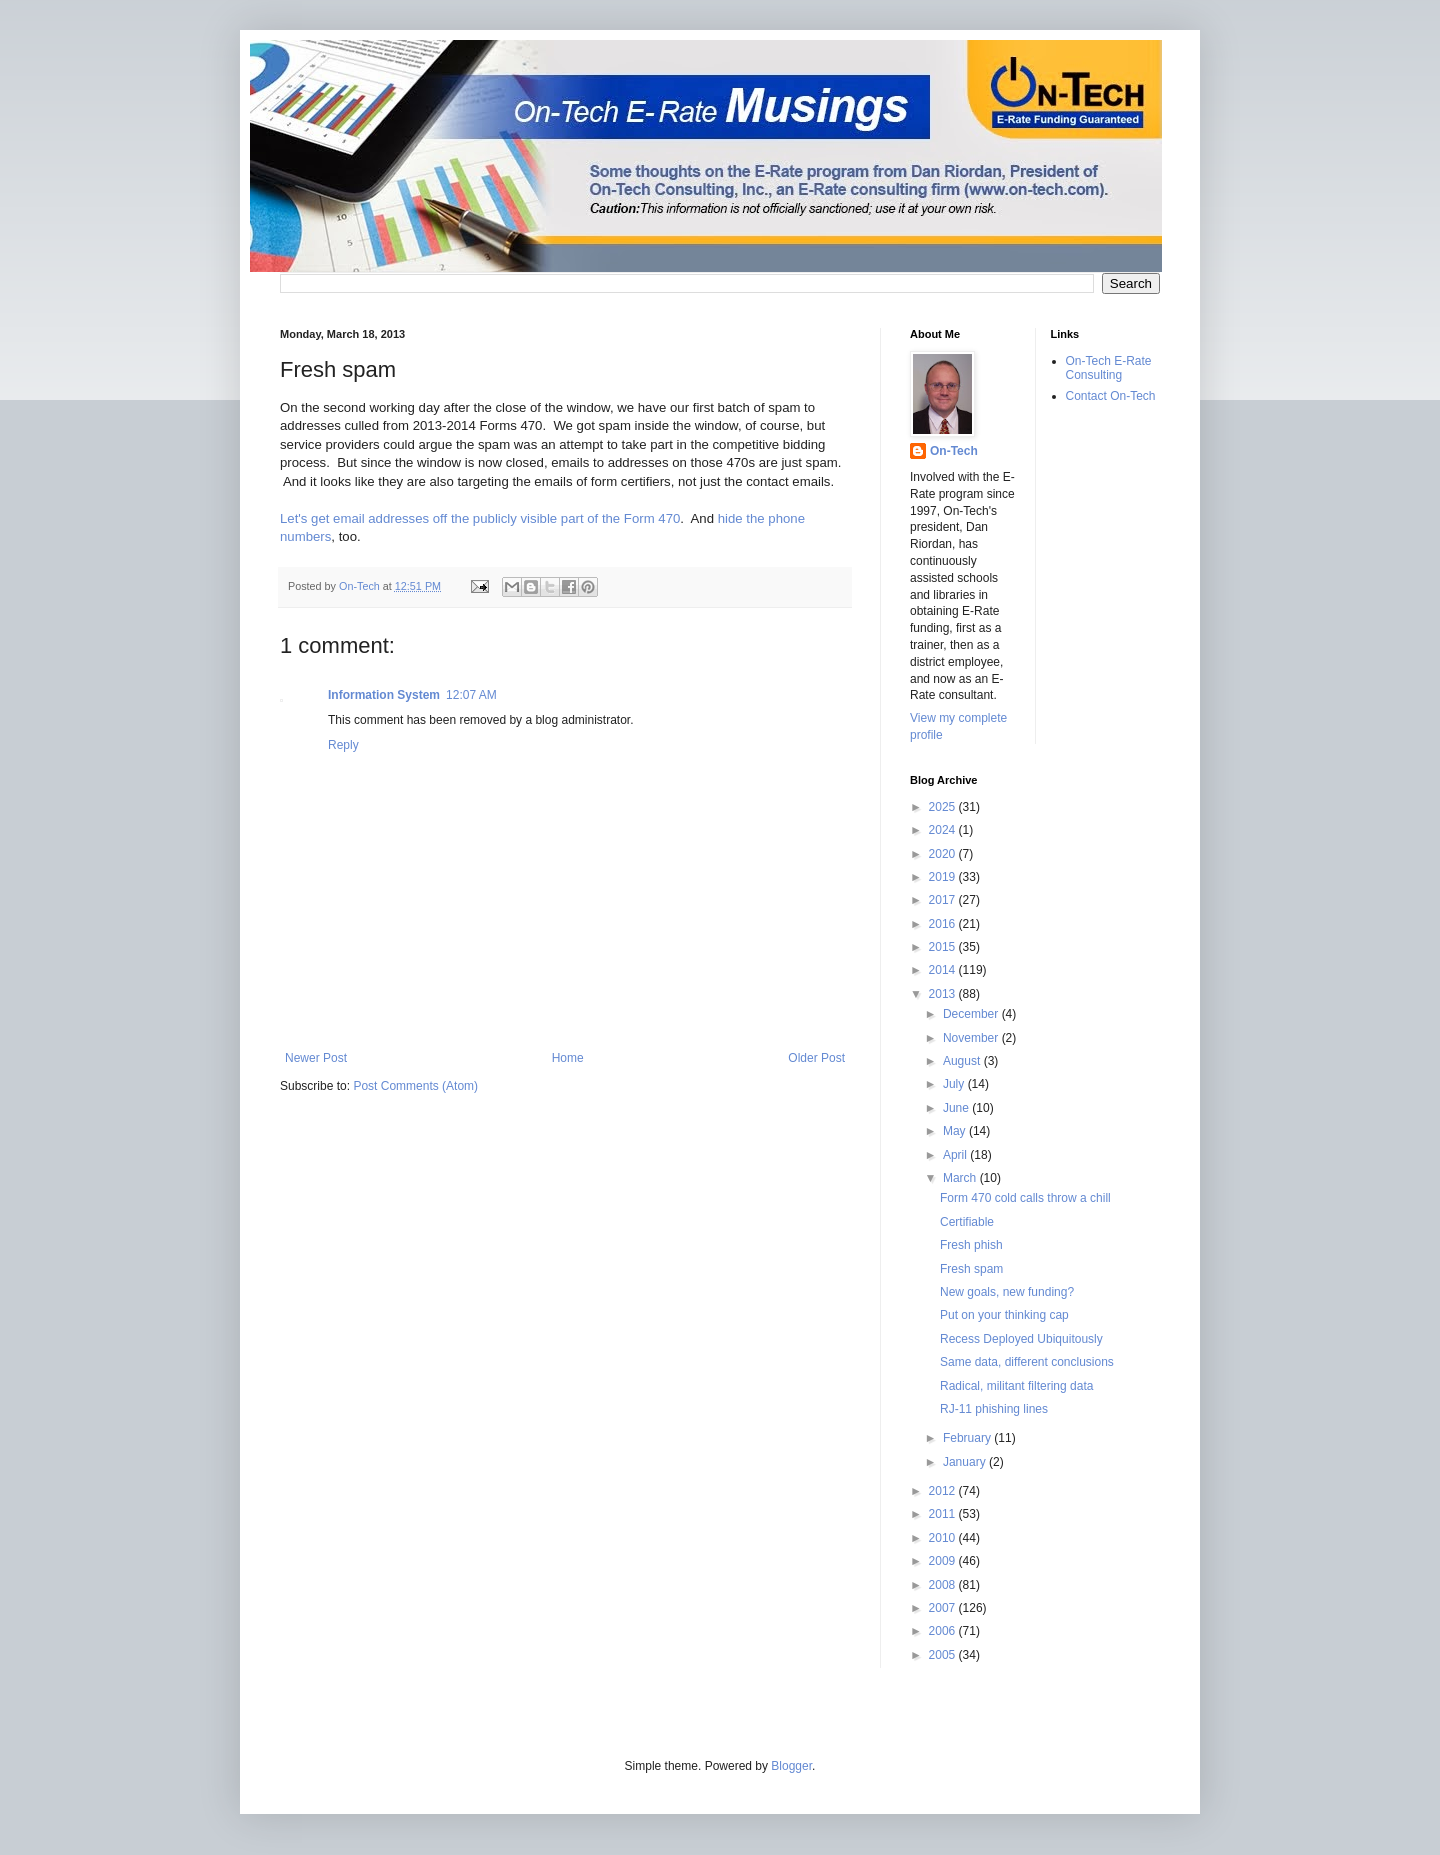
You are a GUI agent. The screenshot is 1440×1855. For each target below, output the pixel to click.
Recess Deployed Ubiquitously (1021, 1339)
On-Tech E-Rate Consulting (1109, 368)
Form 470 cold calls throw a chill (1025, 1198)
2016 (944, 924)
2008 (944, 1585)
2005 (944, 1655)
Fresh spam (971, 1269)
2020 (944, 854)
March (961, 1178)
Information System (384, 695)
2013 (944, 994)
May (956, 1131)
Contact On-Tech (1111, 396)
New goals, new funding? (1007, 1292)
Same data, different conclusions (1027, 1362)
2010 (944, 1538)
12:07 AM (471, 695)
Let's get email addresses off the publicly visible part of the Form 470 (480, 518)
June (957, 1108)
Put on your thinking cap (1004, 1315)
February (968, 1438)
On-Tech (954, 451)
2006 (944, 1631)
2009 (944, 1561)
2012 (944, 1491)
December (972, 1014)
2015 (944, 947)
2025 (944, 807)
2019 (944, 877)
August (963, 1061)
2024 (944, 830)
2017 (944, 900)
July (955, 1084)
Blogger (791, 1766)
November (972, 1038)
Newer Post (316, 1058)
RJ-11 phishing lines (994, 1409)
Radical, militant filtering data (1016, 1386)
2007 (944, 1608)
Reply (343, 745)
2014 (944, 970)
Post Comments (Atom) (415, 1086)
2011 (944, 1514)
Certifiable (967, 1222)
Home (568, 1058)
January (966, 1462)
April (956, 1155)
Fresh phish (971, 1245)
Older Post (816, 1058)
